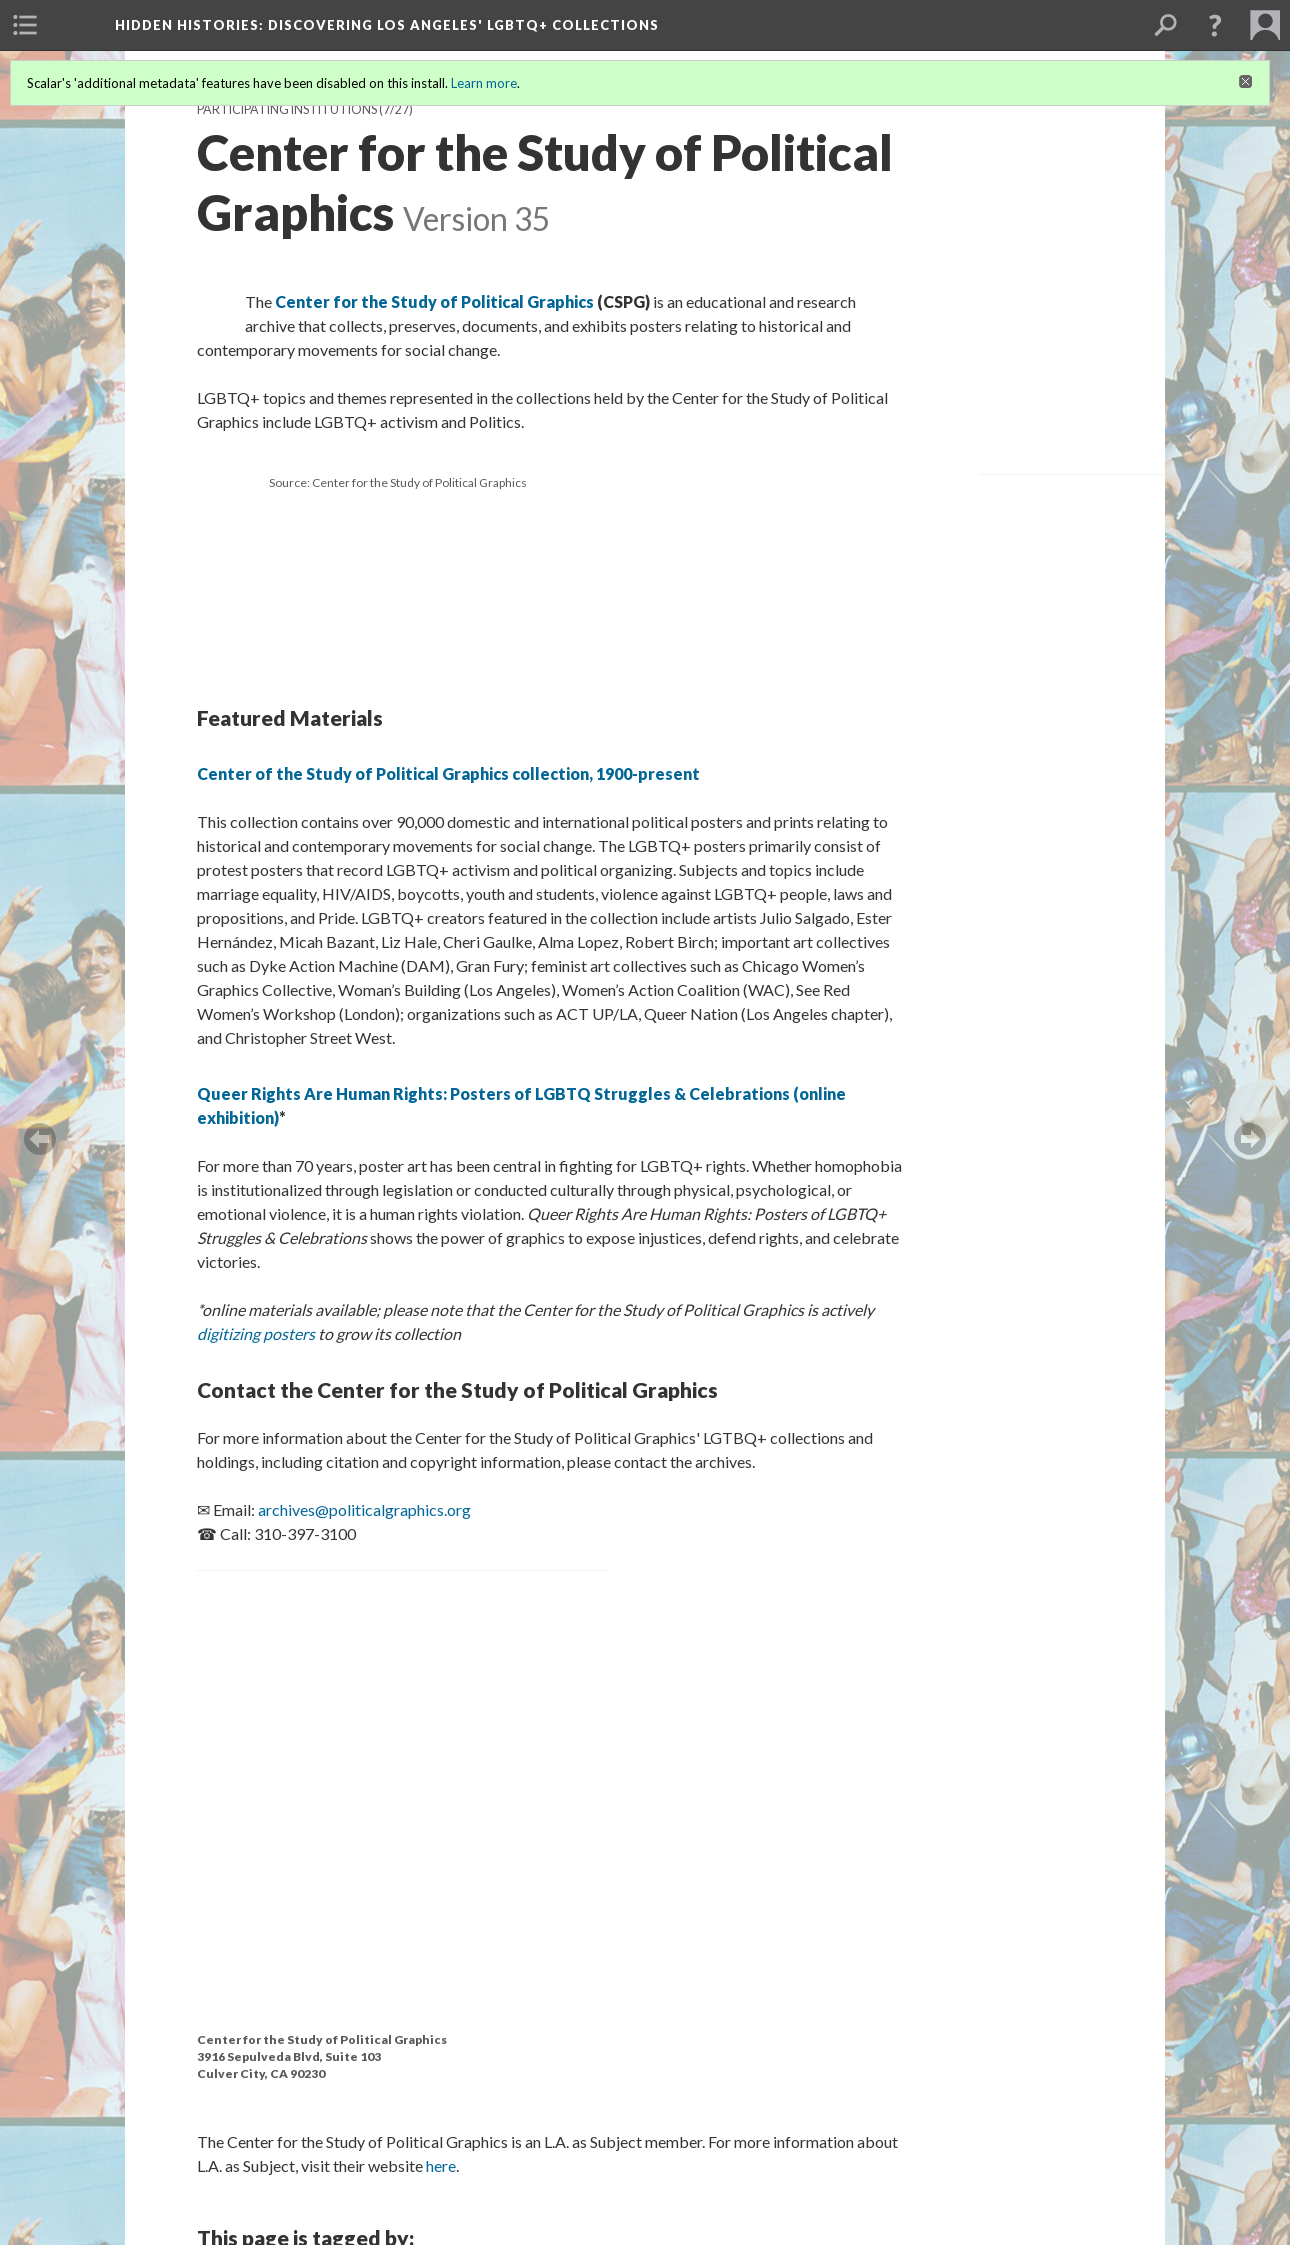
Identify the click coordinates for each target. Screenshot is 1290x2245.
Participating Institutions (287, 109)
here (441, 2165)
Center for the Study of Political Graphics (434, 301)
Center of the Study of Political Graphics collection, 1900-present (448, 773)
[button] (1215, 25)
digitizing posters (256, 1333)
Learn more (484, 83)
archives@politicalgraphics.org (364, 1509)
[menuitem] (25, 25)
